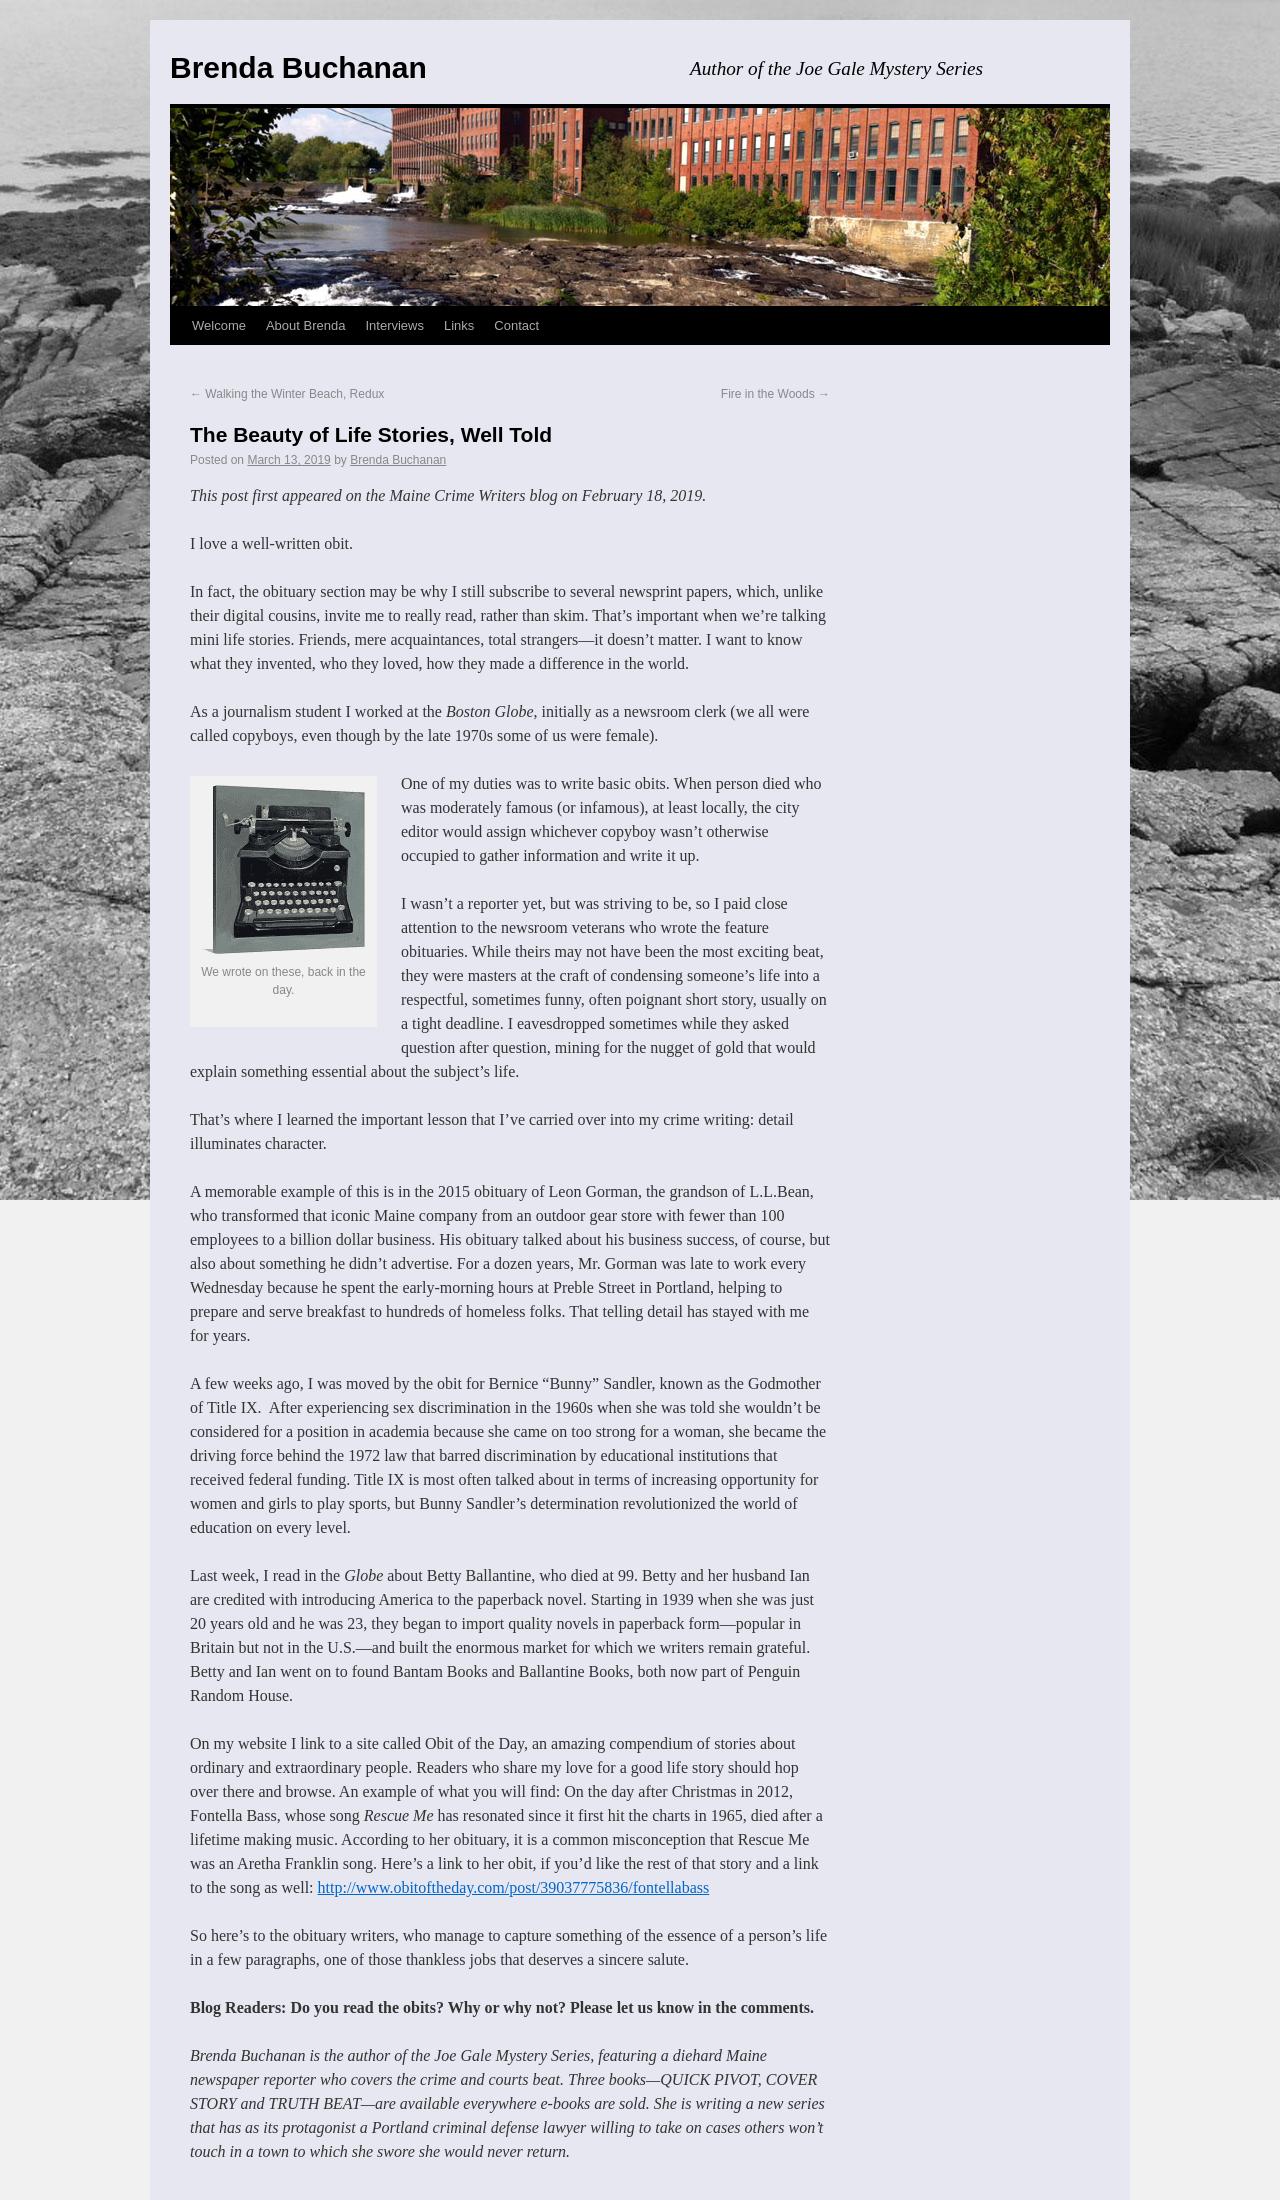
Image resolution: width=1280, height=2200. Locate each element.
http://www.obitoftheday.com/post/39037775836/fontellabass (514, 1887)
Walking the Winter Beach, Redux (287, 394)
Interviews (394, 325)
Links (459, 325)
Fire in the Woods (775, 394)
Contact (516, 325)
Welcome (219, 325)
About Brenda (306, 325)
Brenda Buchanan (298, 67)
